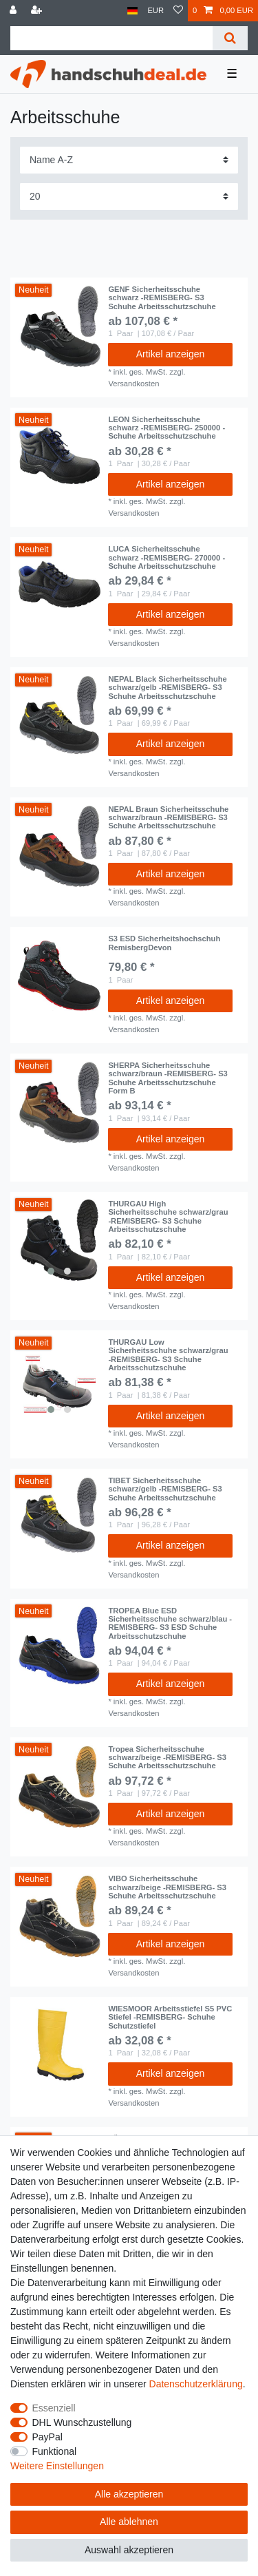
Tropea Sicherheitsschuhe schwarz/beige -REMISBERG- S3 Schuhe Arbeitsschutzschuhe (167, 1757)
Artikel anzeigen (170, 353)
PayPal (47, 2436)
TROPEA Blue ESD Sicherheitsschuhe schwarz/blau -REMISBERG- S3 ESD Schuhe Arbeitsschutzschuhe (170, 1623)
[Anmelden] (14, 10)
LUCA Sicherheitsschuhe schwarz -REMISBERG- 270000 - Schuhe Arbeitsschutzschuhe (166, 557)
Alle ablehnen (129, 2521)
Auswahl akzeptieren (129, 2549)
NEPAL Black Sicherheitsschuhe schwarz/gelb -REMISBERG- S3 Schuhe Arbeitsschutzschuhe (167, 687)
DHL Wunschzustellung (82, 2422)
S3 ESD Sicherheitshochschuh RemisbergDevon (164, 942)
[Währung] (155, 10)
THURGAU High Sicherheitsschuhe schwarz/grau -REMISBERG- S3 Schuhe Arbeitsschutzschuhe (168, 1216)
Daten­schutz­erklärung (196, 2383)
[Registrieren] (38, 10)
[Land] (132, 10)
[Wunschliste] (178, 10)
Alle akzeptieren (129, 2494)
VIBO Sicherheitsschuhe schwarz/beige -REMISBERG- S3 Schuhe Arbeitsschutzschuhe (167, 1887)
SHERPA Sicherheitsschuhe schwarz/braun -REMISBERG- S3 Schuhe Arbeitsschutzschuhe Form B (167, 1078)
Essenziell (54, 2407)
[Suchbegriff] (111, 38)
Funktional (54, 2451)
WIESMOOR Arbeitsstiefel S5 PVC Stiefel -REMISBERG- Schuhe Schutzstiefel (170, 2017)
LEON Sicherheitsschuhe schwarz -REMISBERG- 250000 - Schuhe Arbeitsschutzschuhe (166, 428)
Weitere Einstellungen (57, 2465)
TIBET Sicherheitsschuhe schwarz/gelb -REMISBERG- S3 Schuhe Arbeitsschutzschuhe (165, 1489)
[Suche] (230, 38)
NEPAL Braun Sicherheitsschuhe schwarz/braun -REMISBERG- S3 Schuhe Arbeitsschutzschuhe (168, 817)
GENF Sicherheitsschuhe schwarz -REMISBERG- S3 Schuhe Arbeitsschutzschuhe (161, 298)
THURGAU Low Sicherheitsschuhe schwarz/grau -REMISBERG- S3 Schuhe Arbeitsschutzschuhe (168, 1355)
